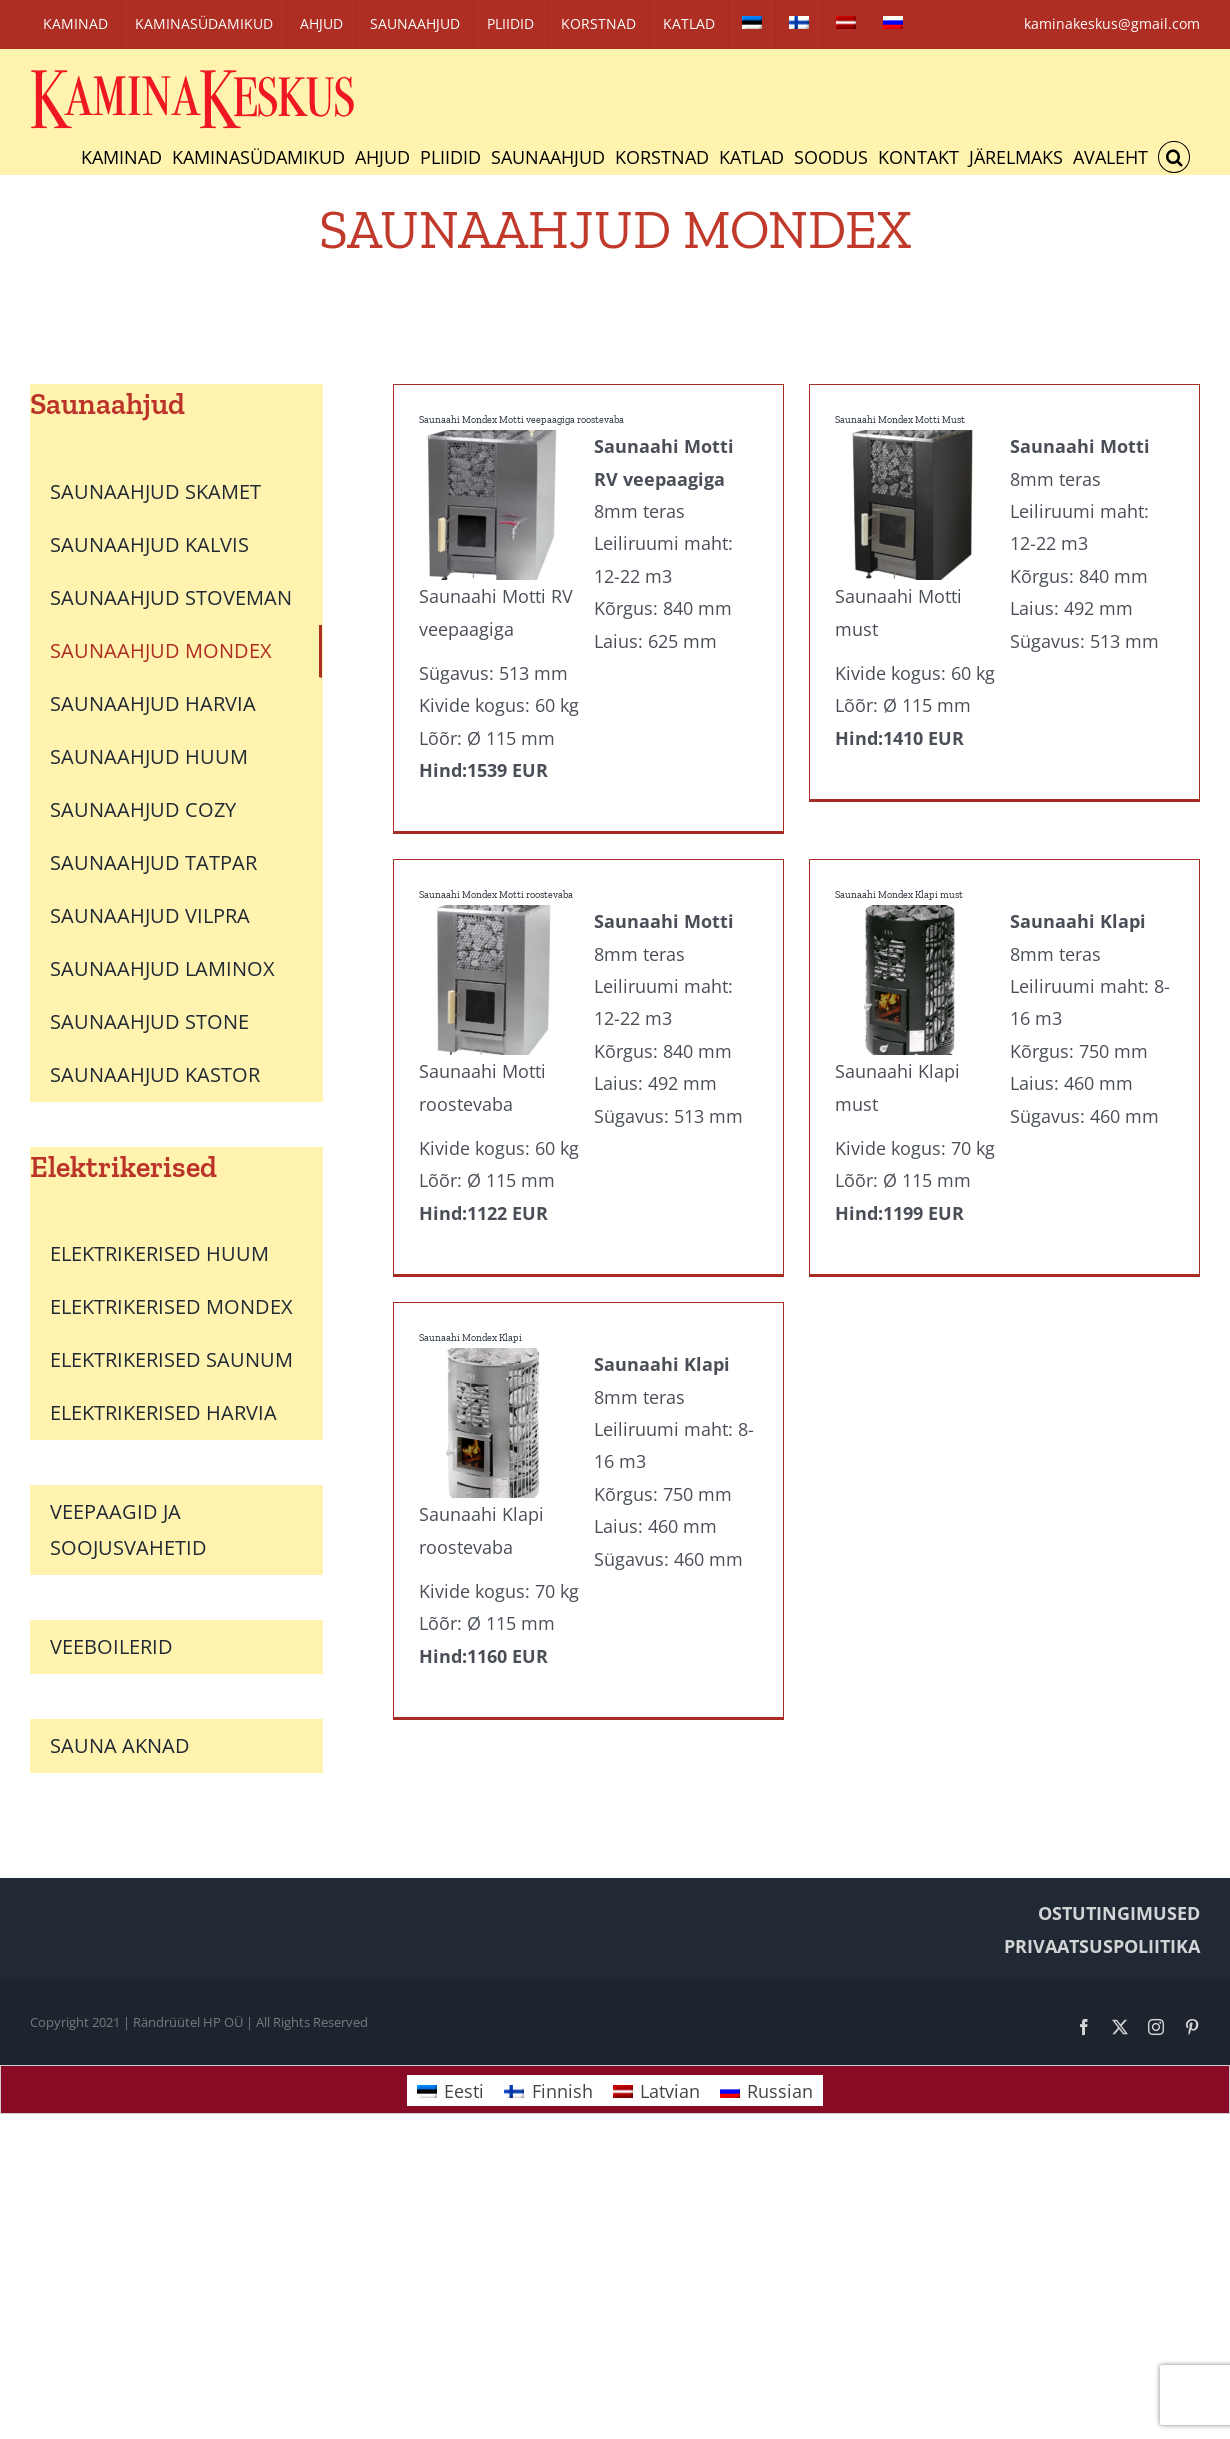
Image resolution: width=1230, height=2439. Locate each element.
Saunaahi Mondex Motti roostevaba (527, 860)
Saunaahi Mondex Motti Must (884, 420)
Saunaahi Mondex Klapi (470, 1335)
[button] (1174, 157)
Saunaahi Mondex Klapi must (914, 860)
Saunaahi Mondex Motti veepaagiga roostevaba (521, 420)
